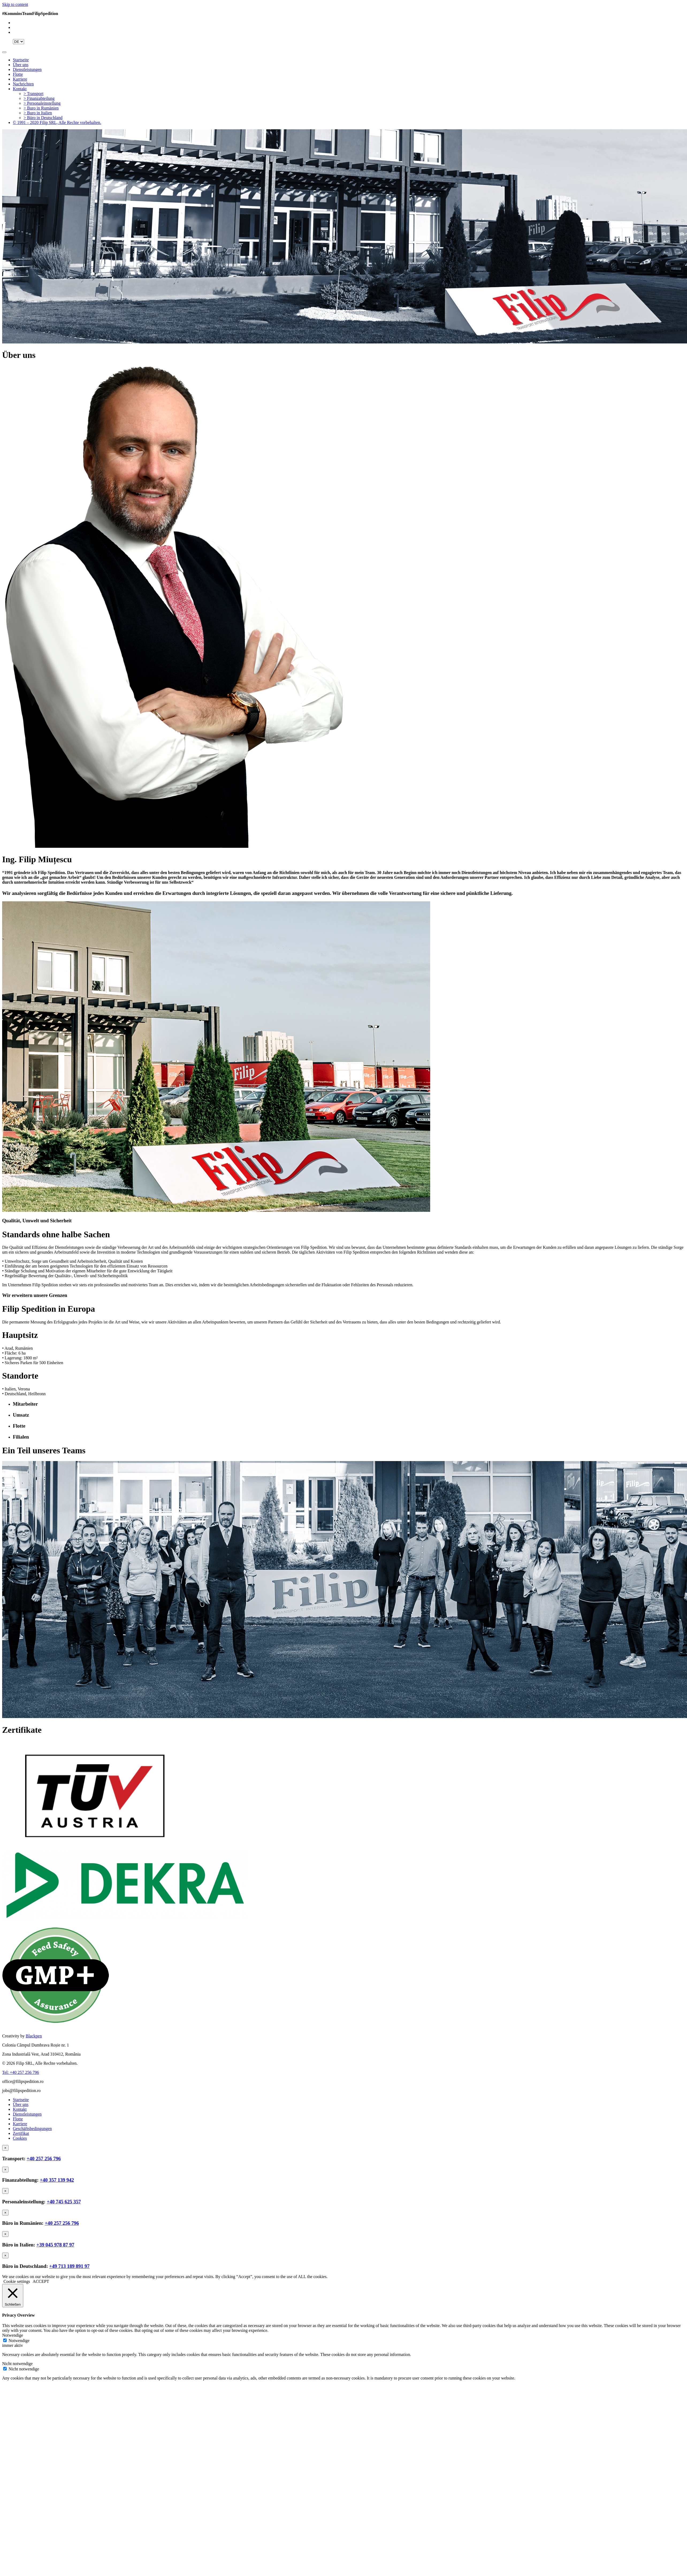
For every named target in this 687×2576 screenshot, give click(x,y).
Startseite (21, 60)
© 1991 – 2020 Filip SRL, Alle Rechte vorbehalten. (57, 122)
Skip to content (15, 4)
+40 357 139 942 (57, 2180)
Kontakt (20, 88)
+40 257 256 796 (44, 2158)
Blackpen (34, 2036)
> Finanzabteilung (39, 98)
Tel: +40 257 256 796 (20, 2072)
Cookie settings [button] (16, 2281)
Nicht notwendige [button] (17, 2363)
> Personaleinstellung (42, 103)
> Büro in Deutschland (43, 117)
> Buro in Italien (38, 113)
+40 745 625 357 (64, 2201)
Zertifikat (21, 2133)
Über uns (20, 64)
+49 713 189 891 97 (69, 2266)
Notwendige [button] (12, 2335)
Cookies (20, 2138)
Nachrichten (23, 84)
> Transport (33, 93)
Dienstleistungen (27, 69)
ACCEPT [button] (41, 2281)
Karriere (20, 79)
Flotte (18, 74)
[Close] (5, 2148)
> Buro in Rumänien (41, 108)
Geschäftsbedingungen (32, 2128)
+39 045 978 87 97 (55, 2245)
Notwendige (19, 2340)
